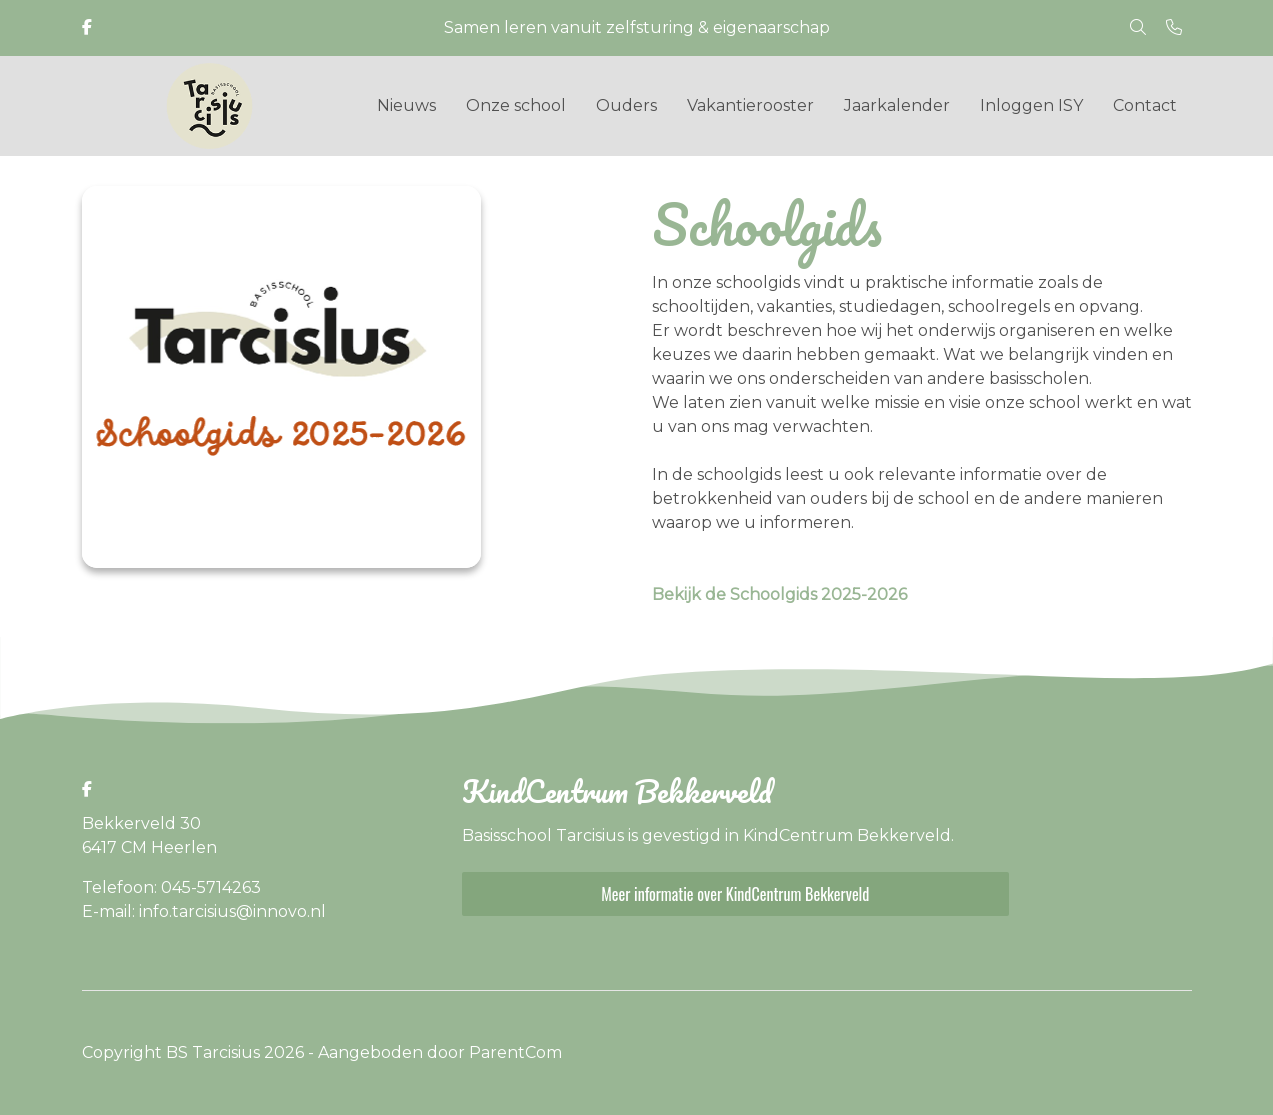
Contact (1145, 105)
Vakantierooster (750, 105)
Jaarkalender (897, 105)
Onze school (516, 105)
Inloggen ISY (1031, 105)
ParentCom (515, 1052)
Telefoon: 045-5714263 (171, 887)
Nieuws (406, 105)
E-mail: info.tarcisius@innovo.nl (204, 911)
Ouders (626, 105)
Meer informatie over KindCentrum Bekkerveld (735, 894)
